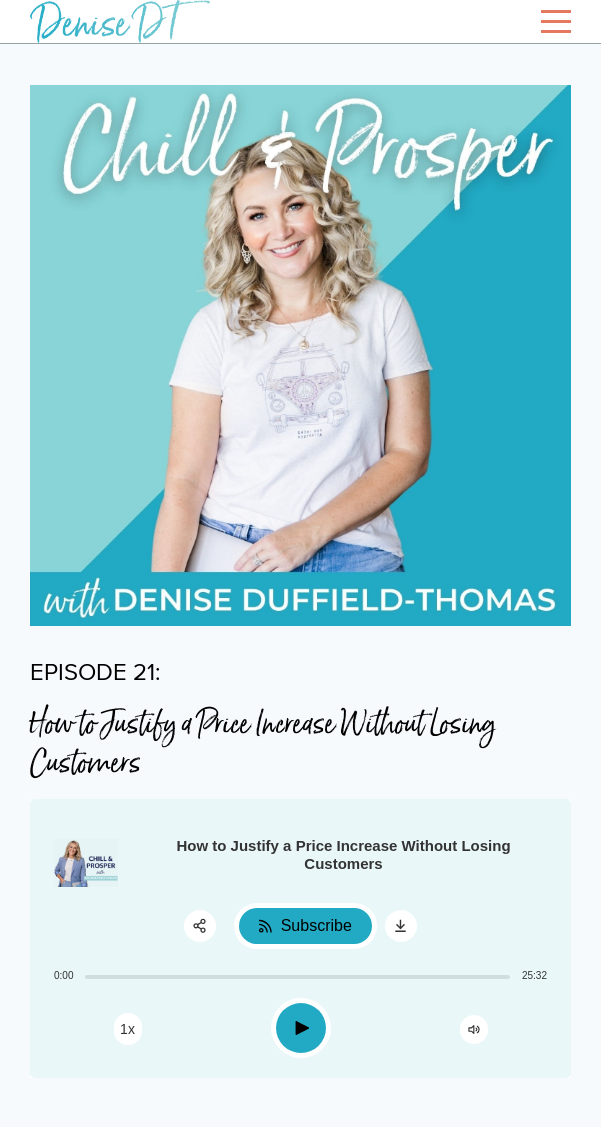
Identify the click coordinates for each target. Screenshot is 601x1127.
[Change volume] (474, 1029)
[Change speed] (128, 1029)
